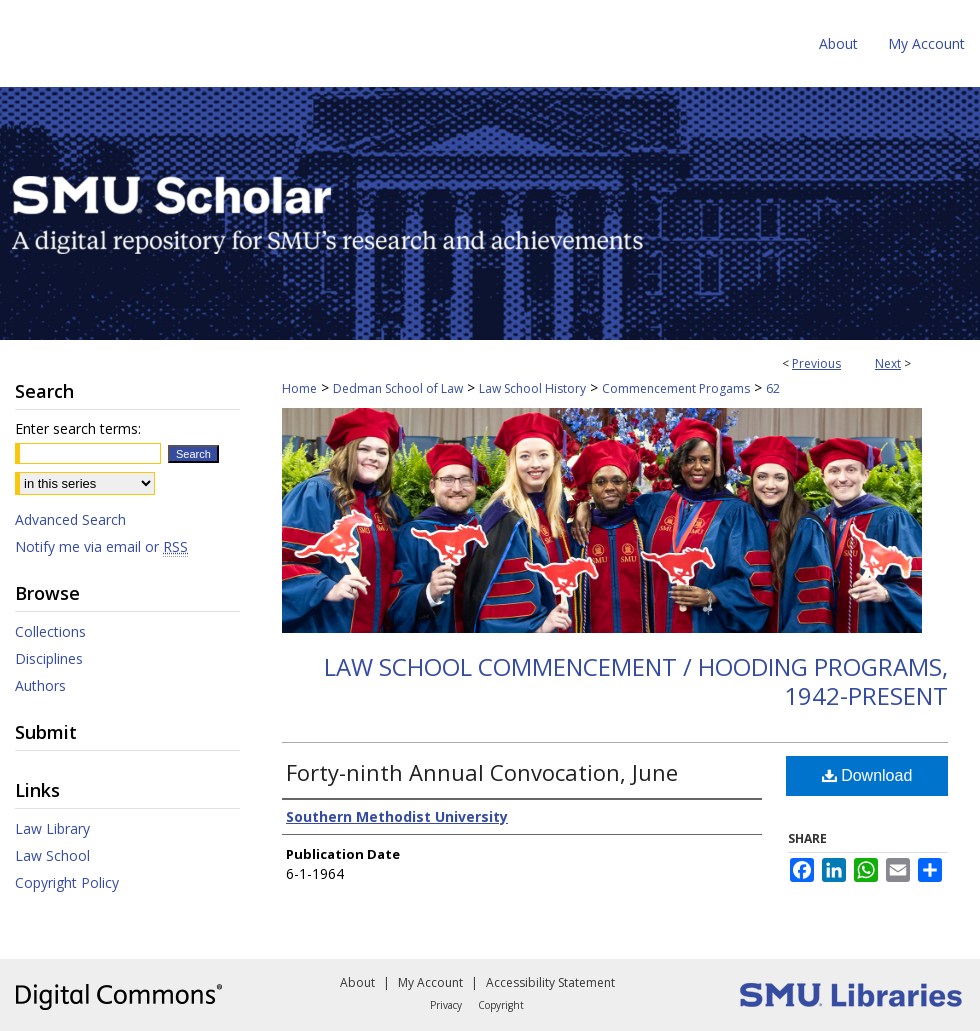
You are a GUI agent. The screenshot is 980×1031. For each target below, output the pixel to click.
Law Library (52, 828)
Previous (816, 363)
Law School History (532, 388)
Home (299, 388)
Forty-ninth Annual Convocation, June (482, 772)
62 (773, 388)
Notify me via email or (101, 546)
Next (888, 363)
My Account (430, 982)
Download (867, 775)
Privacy (446, 1005)
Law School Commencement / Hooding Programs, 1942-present (636, 681)
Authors (40, 685)
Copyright (501, 1005)
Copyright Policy (67, 882)
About (357, 982)
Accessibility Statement (550, 982)
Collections (50, 631)
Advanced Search (70, 519)
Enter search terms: (78, 428)
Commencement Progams (676, 388)
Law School (52, 855)
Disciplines (49, 658)
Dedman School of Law (398, 388)
